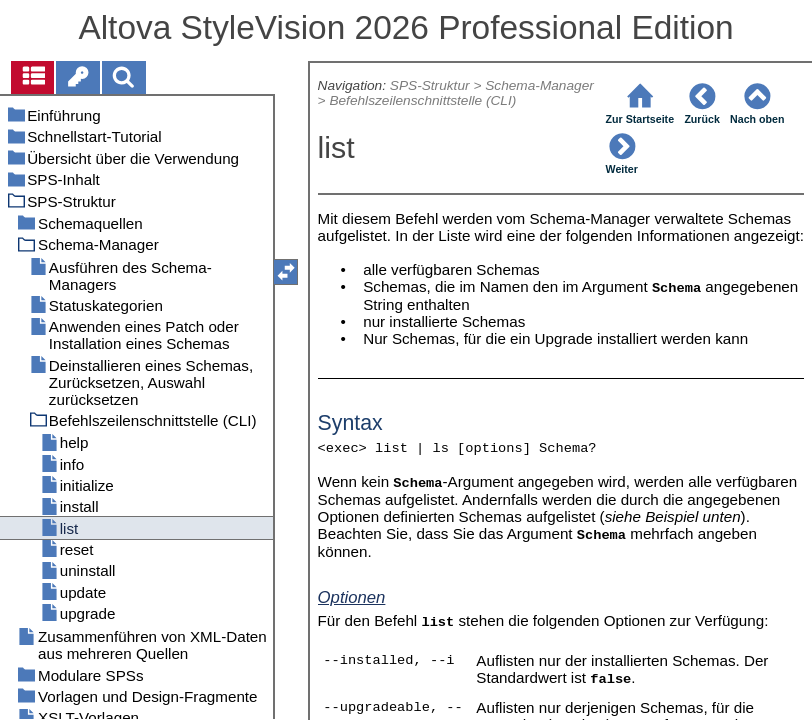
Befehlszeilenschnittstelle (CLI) (422, 100)
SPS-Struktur (430, 85)
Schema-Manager (539, 85)
